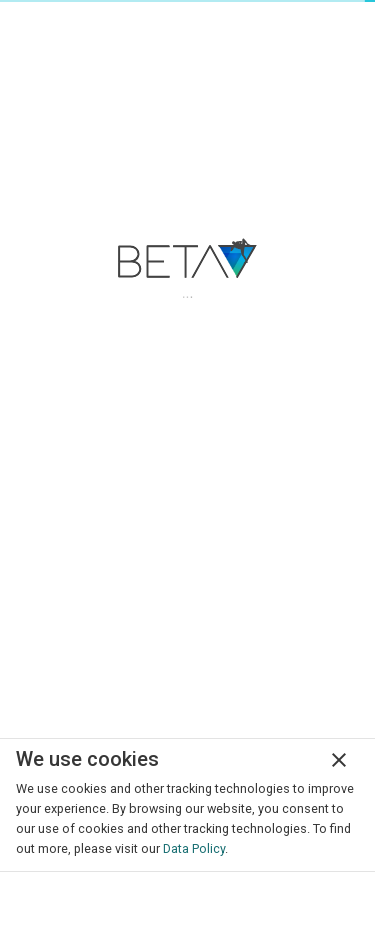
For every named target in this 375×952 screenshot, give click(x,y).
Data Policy (194, 848)
